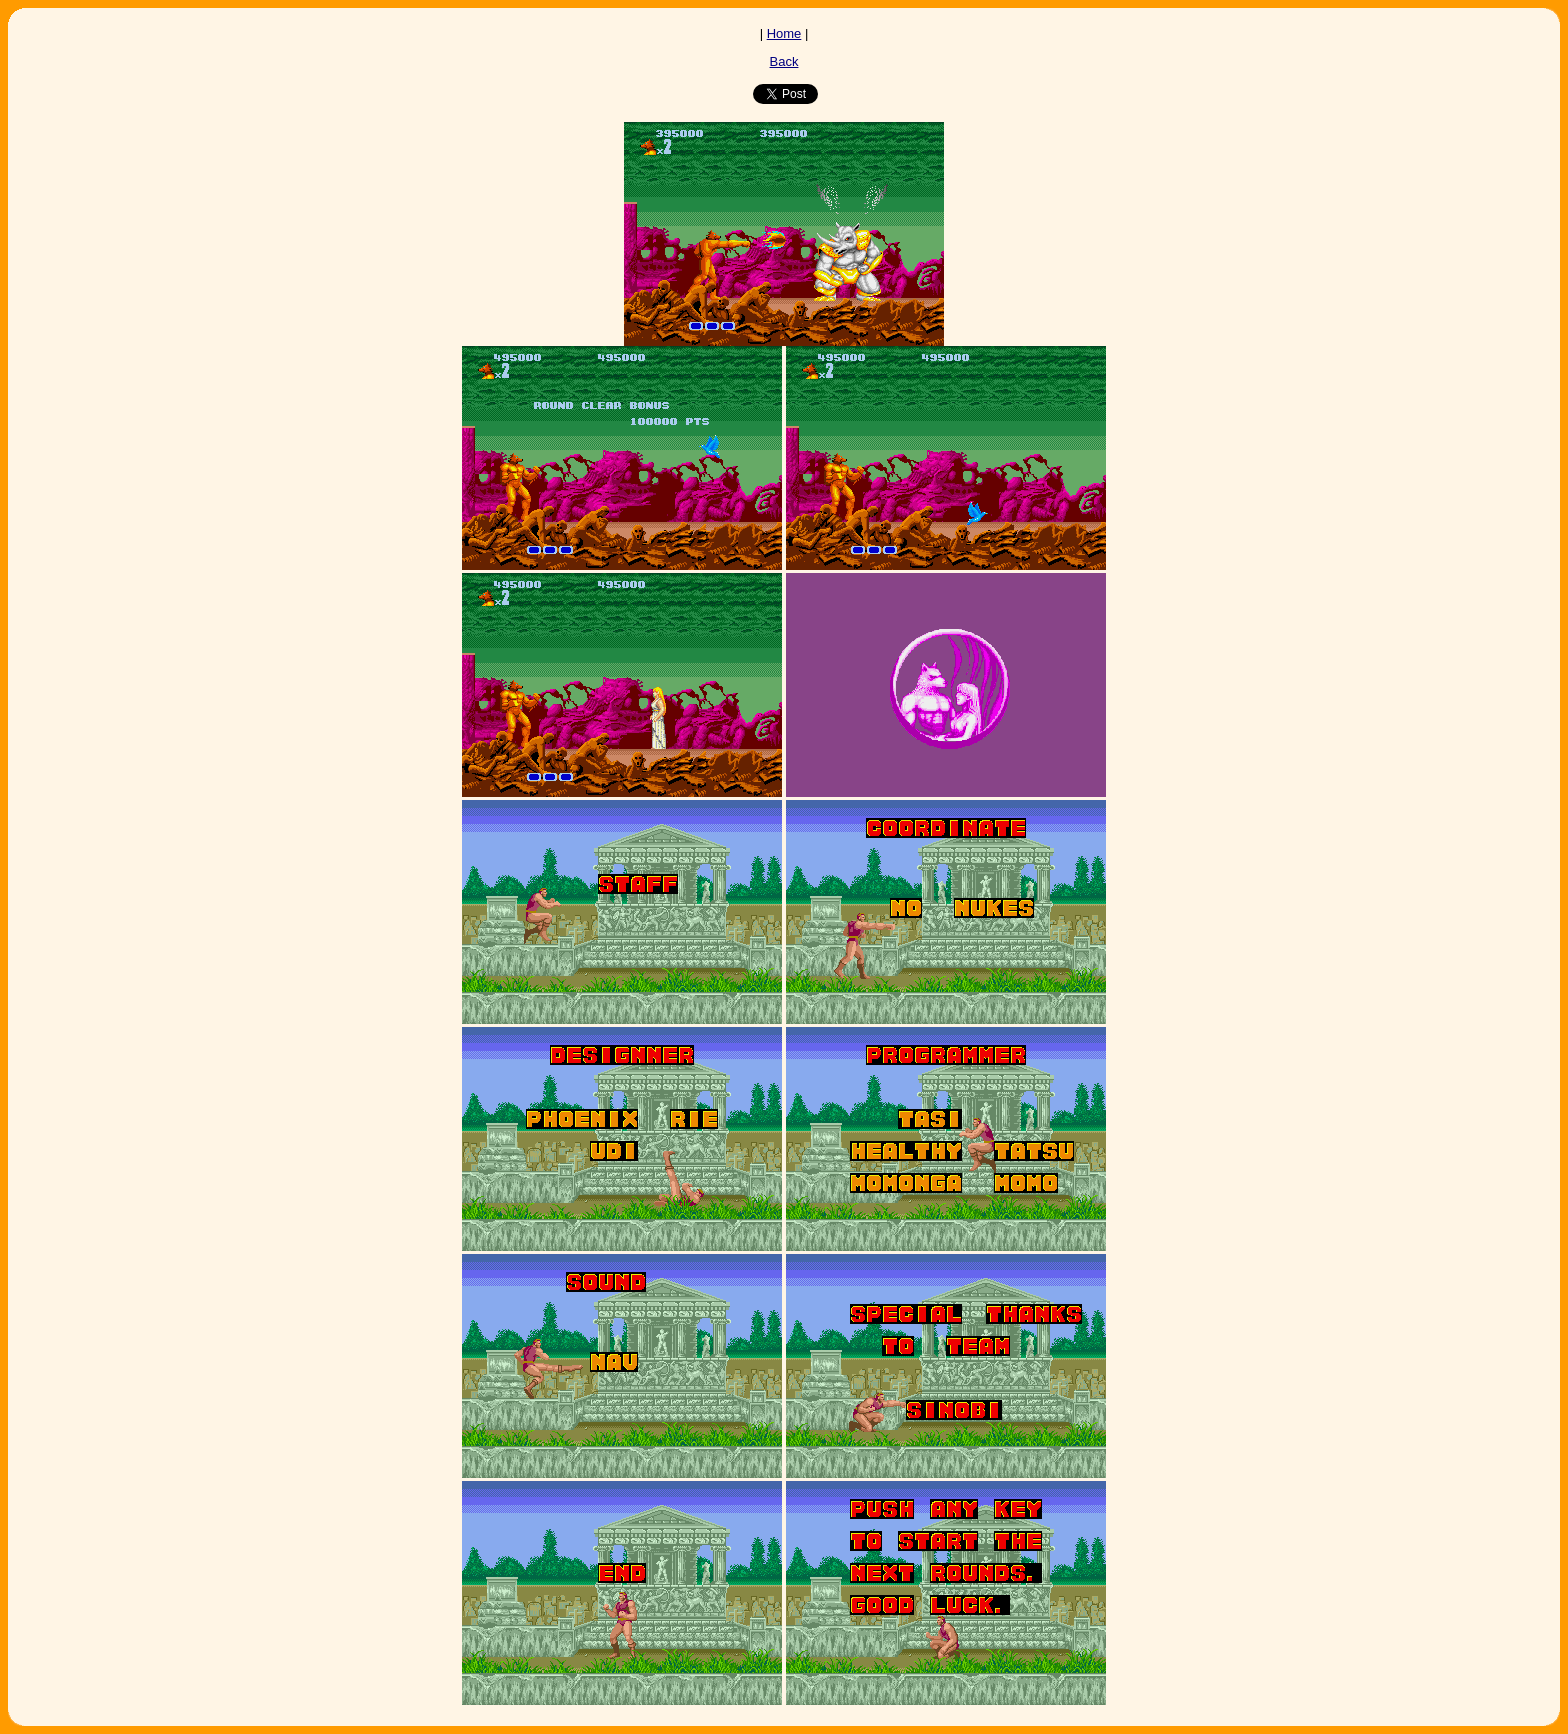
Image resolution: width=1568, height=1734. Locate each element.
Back (784, 61)
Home (784, 33)
